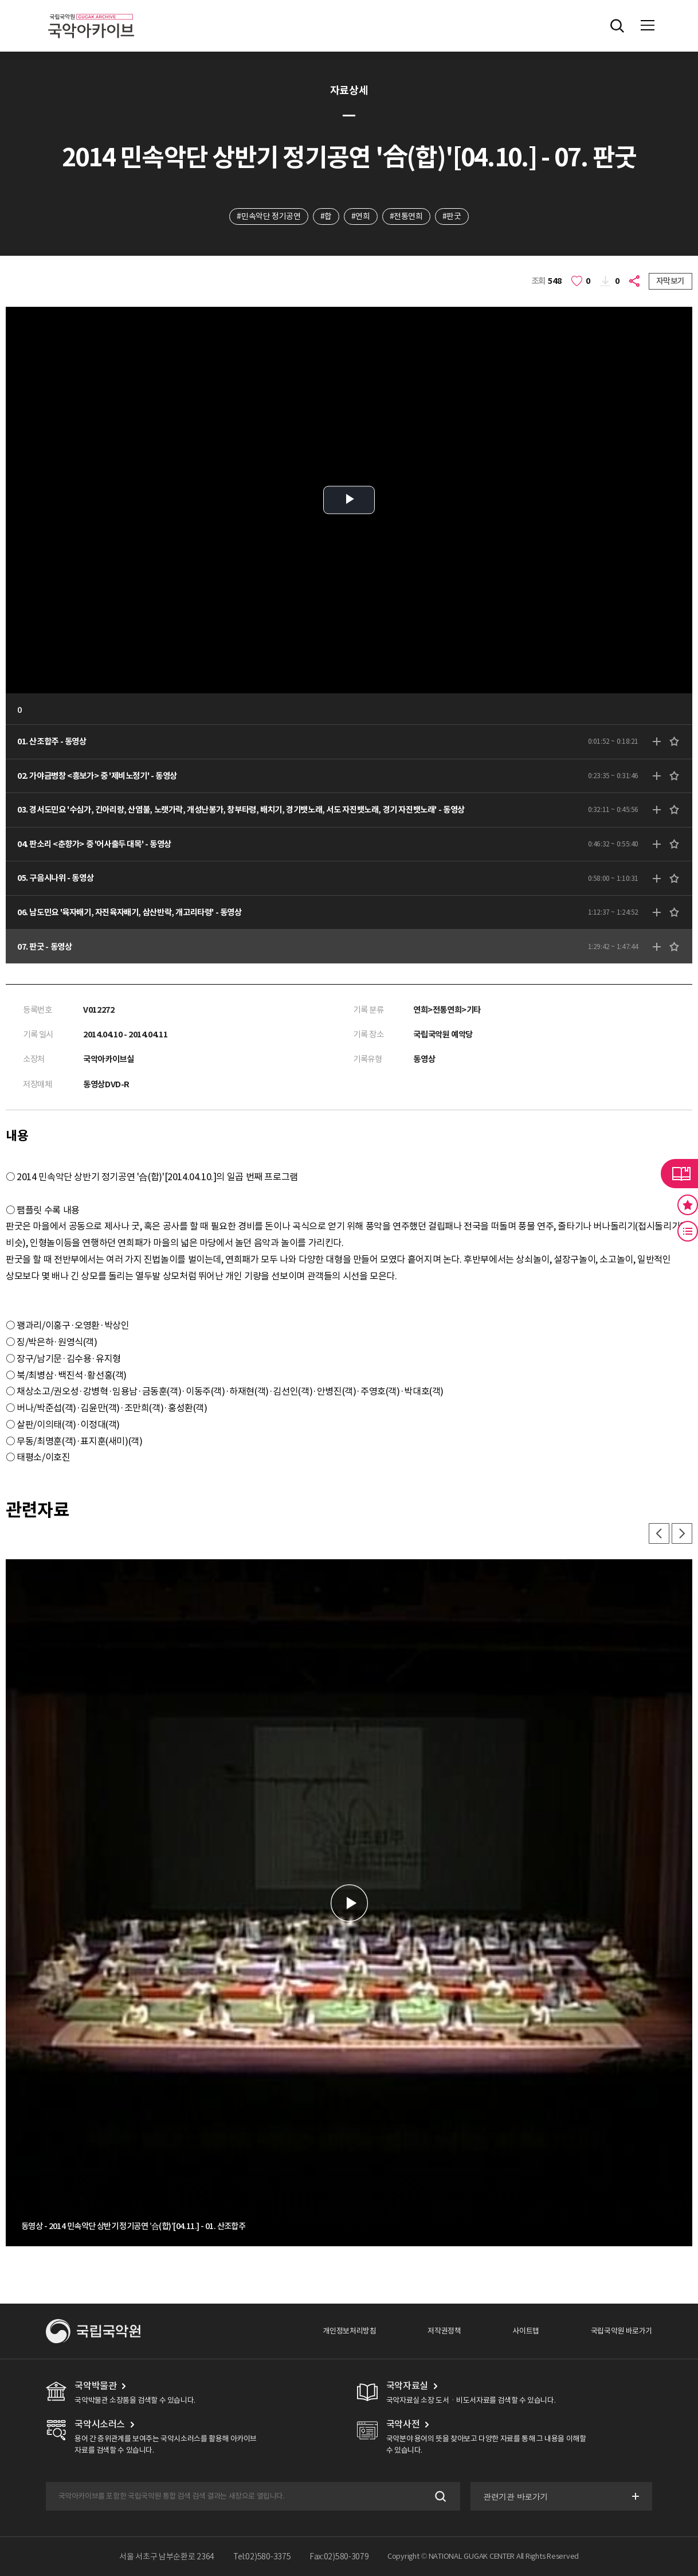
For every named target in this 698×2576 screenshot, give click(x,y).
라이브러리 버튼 (679, 1173)
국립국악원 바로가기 (621, 2331)
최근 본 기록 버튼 (687, 1231)
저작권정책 (444, 2331)
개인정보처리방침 (349, 2331)
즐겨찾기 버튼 (687, 1205)
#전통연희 (406, 216)
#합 (326, 216)
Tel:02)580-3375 (262, 2556)
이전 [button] (659, 1533)
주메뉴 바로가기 (0, 0)
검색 (439, 2496)
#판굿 (451, 216)
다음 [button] (682, 1533)
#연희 (360, 216)
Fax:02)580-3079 (339, 2556)
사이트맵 (525, 2331)
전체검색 (617, 26)
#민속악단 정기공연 (268, 216)
